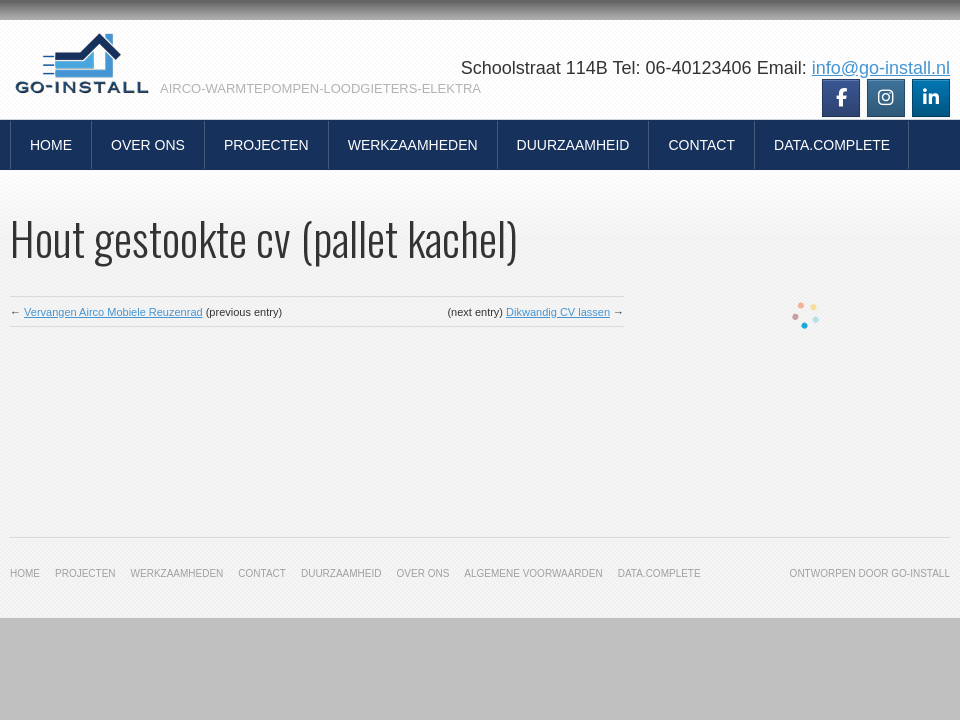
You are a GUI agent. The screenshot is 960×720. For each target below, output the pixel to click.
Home (51, 145)
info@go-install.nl (881, 68)
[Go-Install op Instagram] (886, 98)
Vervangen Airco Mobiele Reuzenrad (113, 312)
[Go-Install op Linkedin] (931, 98)
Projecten (266, 145)
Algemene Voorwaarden (533, 573)
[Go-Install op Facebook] (841, 98)
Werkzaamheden (413, 145)
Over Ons (148, 145)
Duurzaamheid (573, 145)
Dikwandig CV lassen (558, 312)
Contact (701, 145)
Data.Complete (832, 145)
